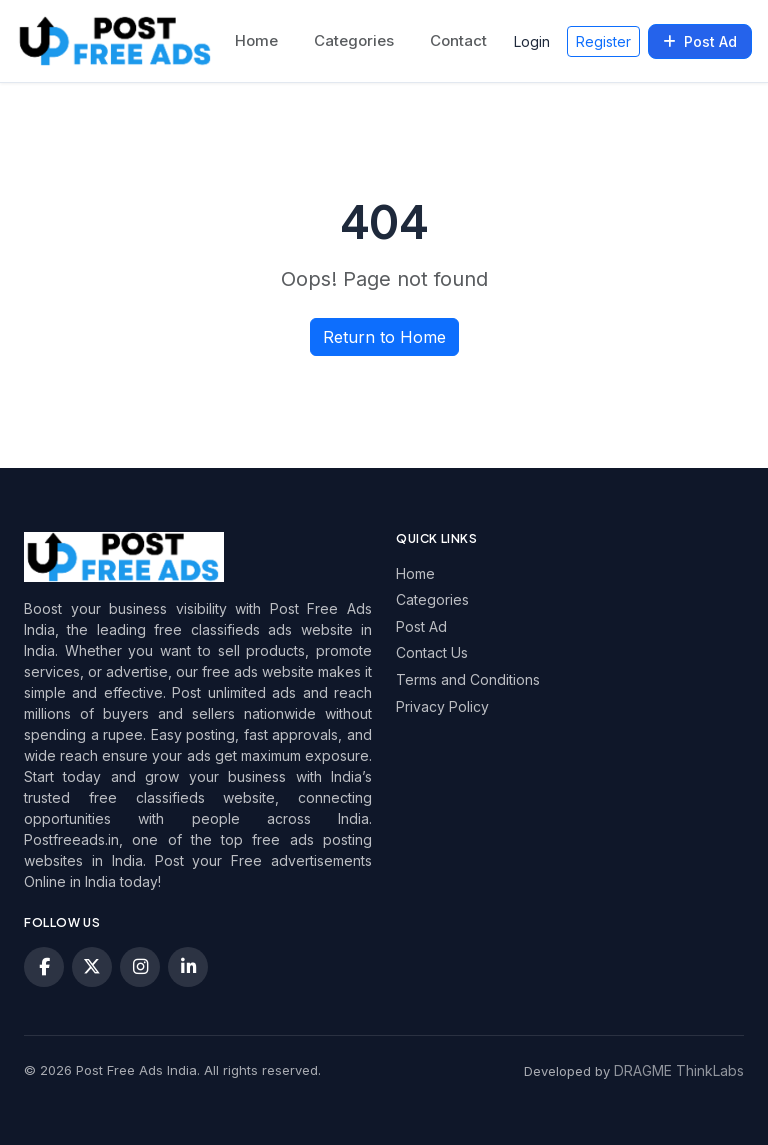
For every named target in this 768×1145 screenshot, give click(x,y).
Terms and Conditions (468, 679)
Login (532, 41)
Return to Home (384, 337)
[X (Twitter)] (92, 967)
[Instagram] (140, 967)
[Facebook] (44, 967)
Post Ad (700, 41)
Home (256, 40)
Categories (354, 40)
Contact (458, 40)
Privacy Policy (442, 706)
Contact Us (432, 652)
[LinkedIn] (188, 967)
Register (603, 41)
